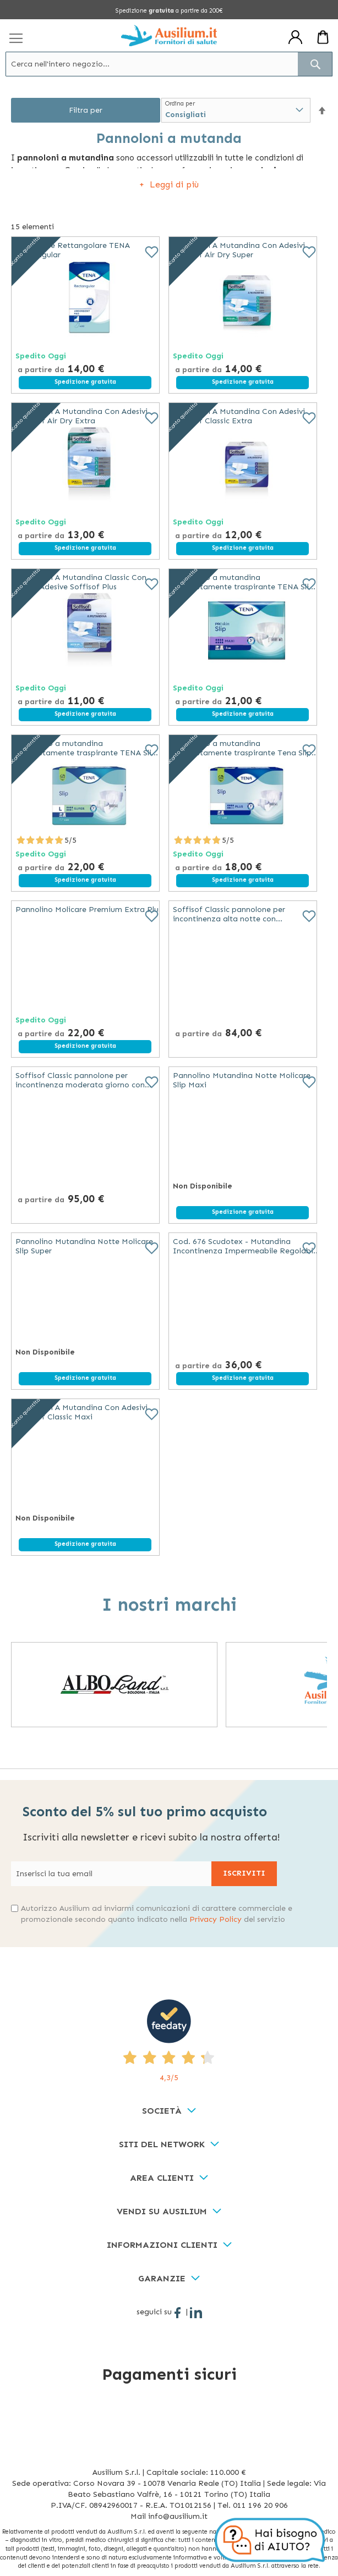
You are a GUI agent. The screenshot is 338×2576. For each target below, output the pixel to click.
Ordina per (180, 103)
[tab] (169, 2111)
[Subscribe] (244, 1873)
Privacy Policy (215, 1919)
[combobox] (169, 64)
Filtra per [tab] (85, 110)
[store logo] (169, 35)
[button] (322, 110)
